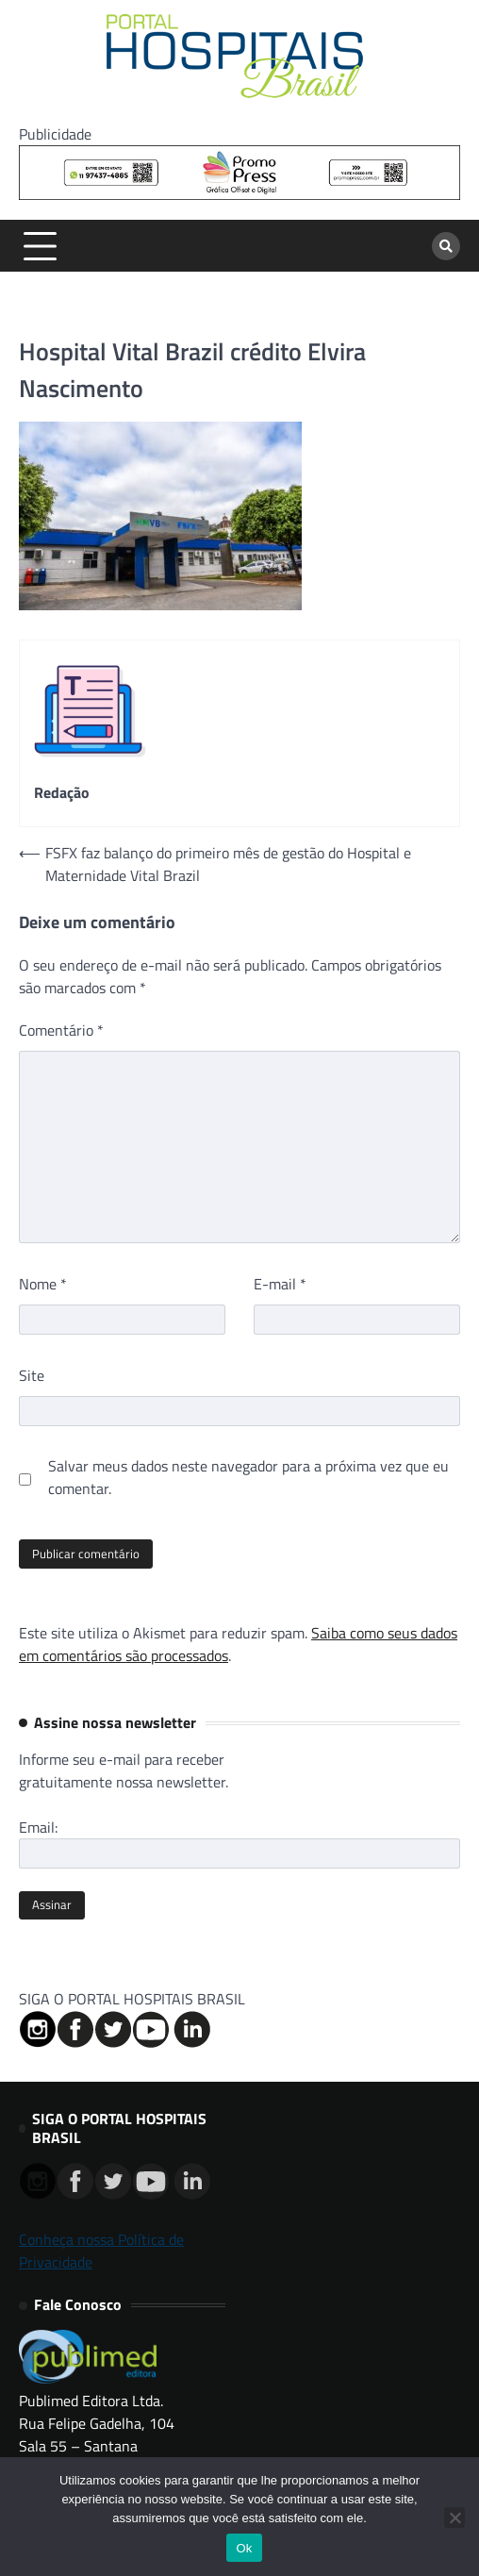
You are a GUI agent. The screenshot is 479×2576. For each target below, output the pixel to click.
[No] (454, 2517)
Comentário (61, 1030)
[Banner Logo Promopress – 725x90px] (239, 194)
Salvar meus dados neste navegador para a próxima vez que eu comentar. (248, 1477)
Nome (43, 1283)
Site (31, 1375)
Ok (244, 2548)
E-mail (280, 1283)
